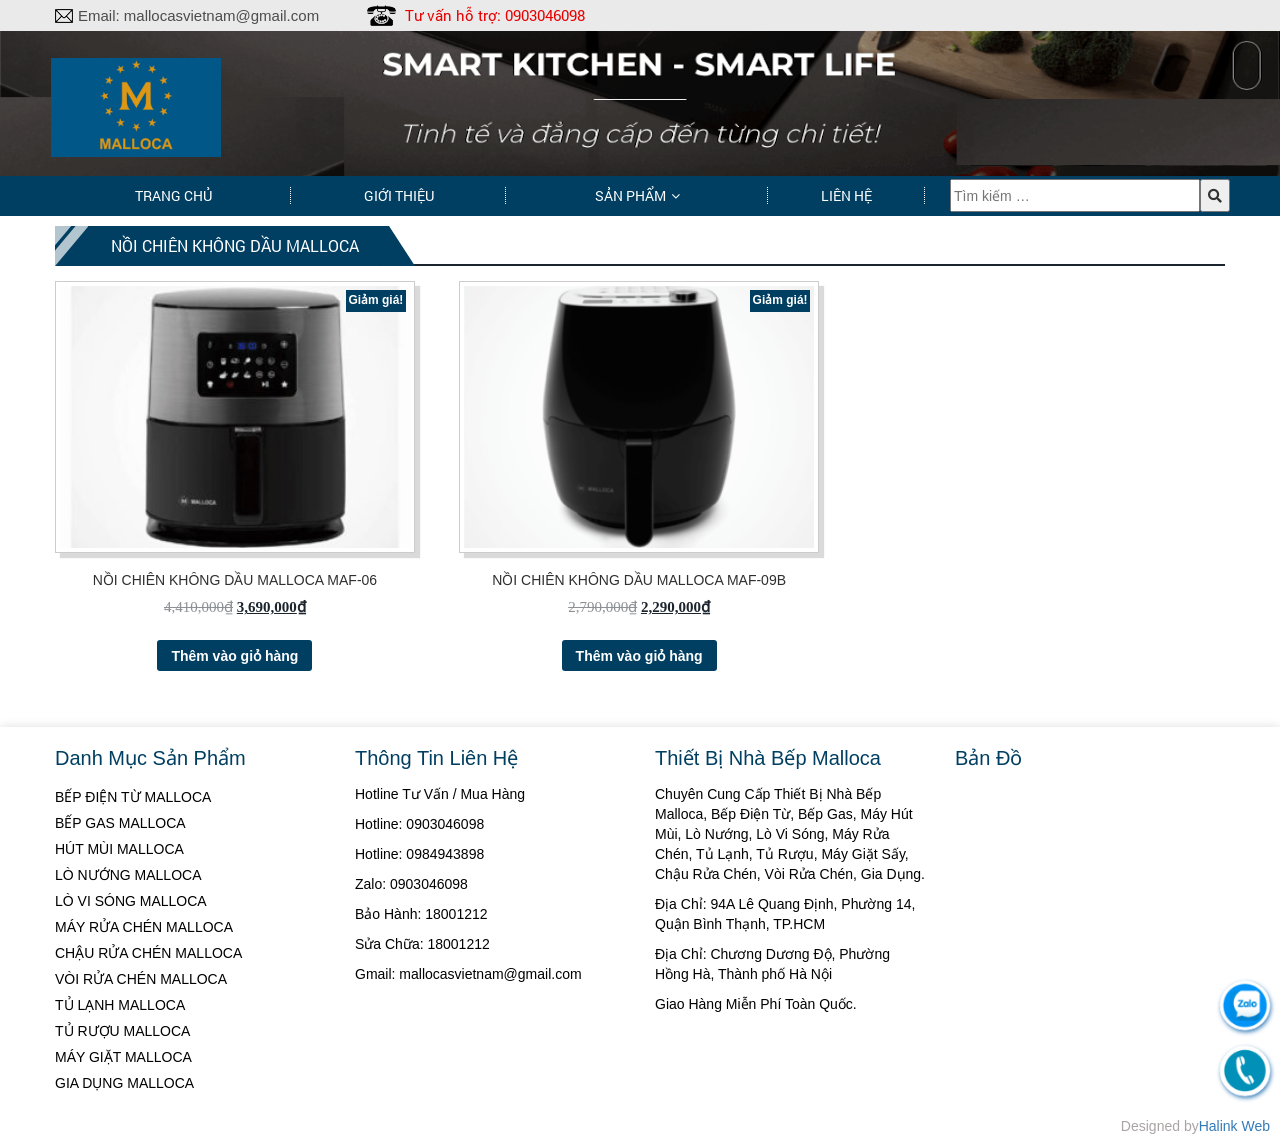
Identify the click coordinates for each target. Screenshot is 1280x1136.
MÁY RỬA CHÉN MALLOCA (144, 927)
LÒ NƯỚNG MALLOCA (128, 875)
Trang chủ (173, 195)
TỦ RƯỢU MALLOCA (122, 1031)
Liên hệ (846, 195)
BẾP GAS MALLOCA (120, 823)
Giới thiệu (399, 195)
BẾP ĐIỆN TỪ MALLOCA (133, 797)
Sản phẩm (630, 195)
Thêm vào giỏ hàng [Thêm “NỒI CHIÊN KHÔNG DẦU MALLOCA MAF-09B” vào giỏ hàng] (639, 656)
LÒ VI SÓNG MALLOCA (131, 901)
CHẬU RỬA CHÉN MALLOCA (148, 953)
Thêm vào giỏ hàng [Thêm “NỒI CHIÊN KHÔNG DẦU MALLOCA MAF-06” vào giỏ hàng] (234, 656)
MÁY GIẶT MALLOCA (123, 1057)
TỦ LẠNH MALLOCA (120, 1005)
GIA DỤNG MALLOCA (124, 1083)
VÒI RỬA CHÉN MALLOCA (141, 979)
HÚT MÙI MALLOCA (119, 849)
